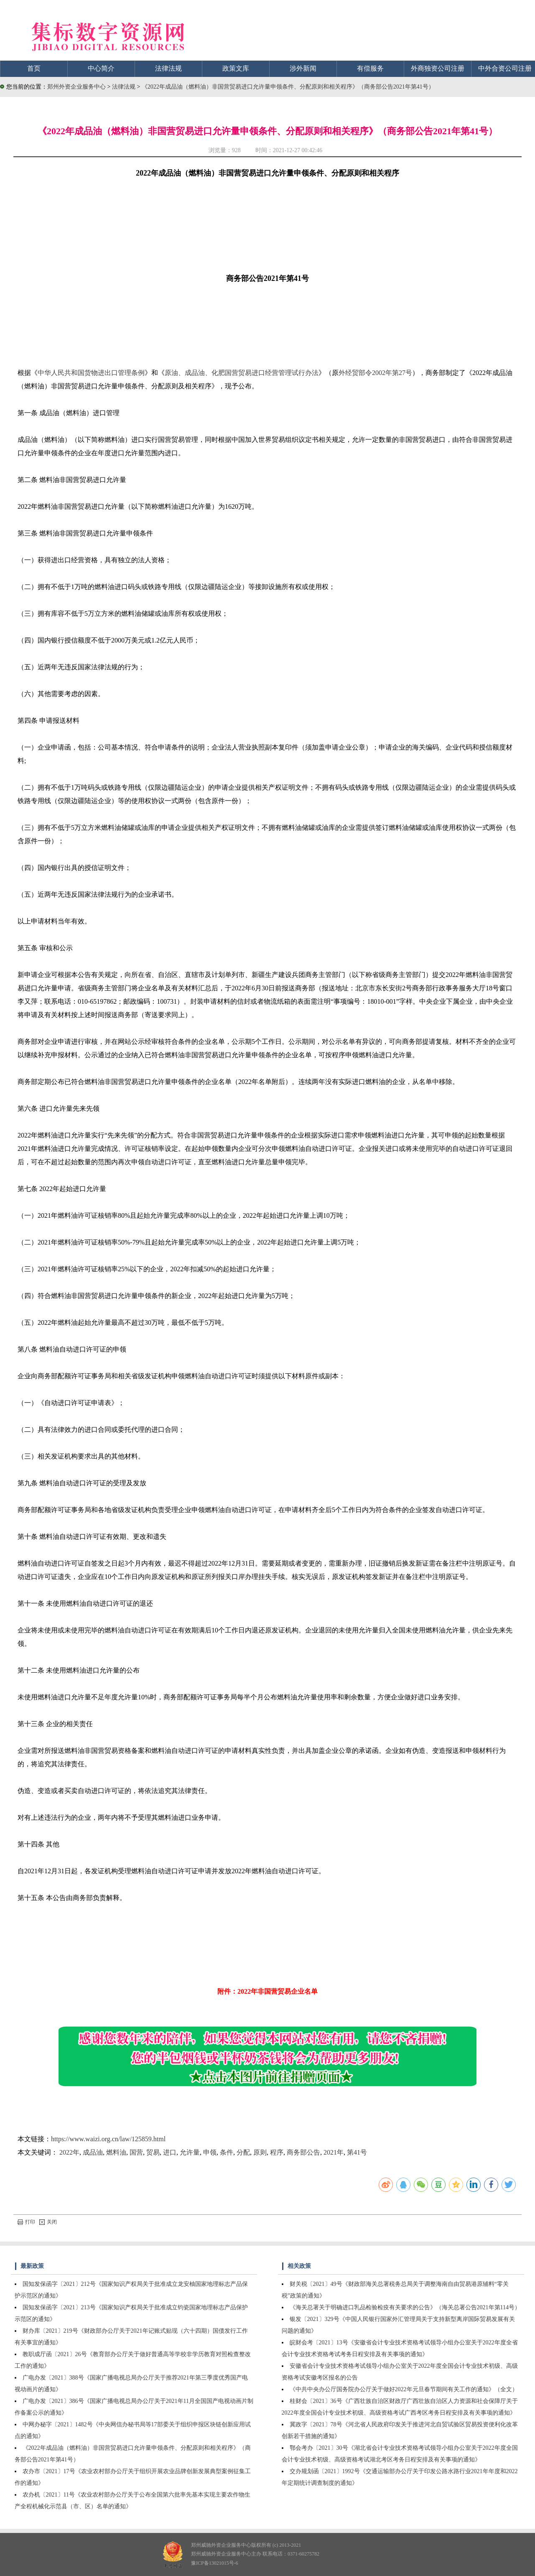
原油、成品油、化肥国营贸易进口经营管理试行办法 (241, 372)
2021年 (334, 2152)
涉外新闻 (303, 68)
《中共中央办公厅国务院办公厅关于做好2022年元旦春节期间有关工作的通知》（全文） (404, 2389)
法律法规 (168, 68)
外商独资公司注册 (437, 68)
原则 (260, 2152)
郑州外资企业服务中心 (76, 87)
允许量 (190, 2152)
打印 (26, 2222)
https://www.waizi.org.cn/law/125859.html (108, 2138)
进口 (169, 2152)
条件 (226, 2152)
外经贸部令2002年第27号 (375, 372)
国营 (136, 2152)
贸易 (153, 2152)
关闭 (48, 2222)
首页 (34, 68)
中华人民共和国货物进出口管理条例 (91, 372)
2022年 (69, 2152)
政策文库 (235, 68)
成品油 (93, 2152)
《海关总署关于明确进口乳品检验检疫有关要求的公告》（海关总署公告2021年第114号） (405, 2307)
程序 (276, 2152)
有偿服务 (370, 68)
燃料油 (116, 2152)
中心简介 (101, 68)
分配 (243, 2152)
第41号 (357, 2152)
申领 (210, 2152)
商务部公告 (303, 2152)
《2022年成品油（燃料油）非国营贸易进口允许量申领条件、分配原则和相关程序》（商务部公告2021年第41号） (288, 87)
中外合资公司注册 (505, 68)
